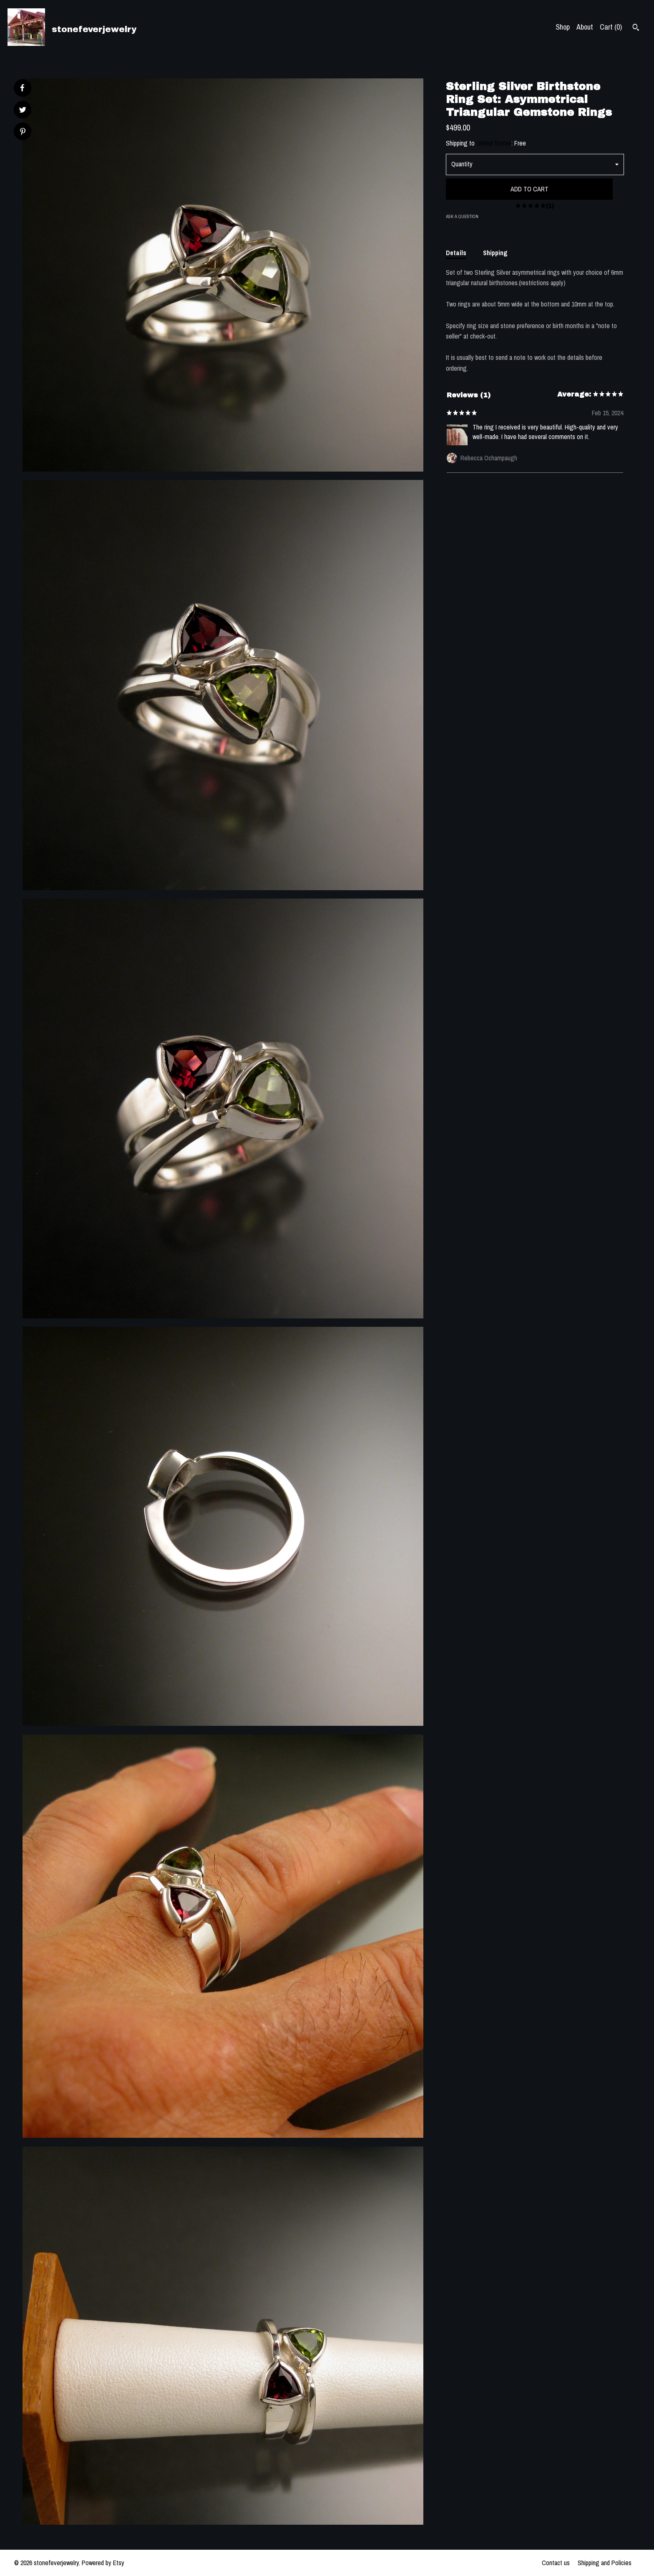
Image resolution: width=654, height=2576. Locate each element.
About (584, 27)
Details (456, 252)
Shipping (495, 252)
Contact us (556, 2562)
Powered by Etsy (103, 2562)
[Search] (636, 28)
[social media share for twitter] (22, 110)
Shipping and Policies (604, 2562)
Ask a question (462, 216)
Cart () (611, 27)
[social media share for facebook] (22, 88)
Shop (563, 27)
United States (493, 143)
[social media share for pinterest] (22, 132)
